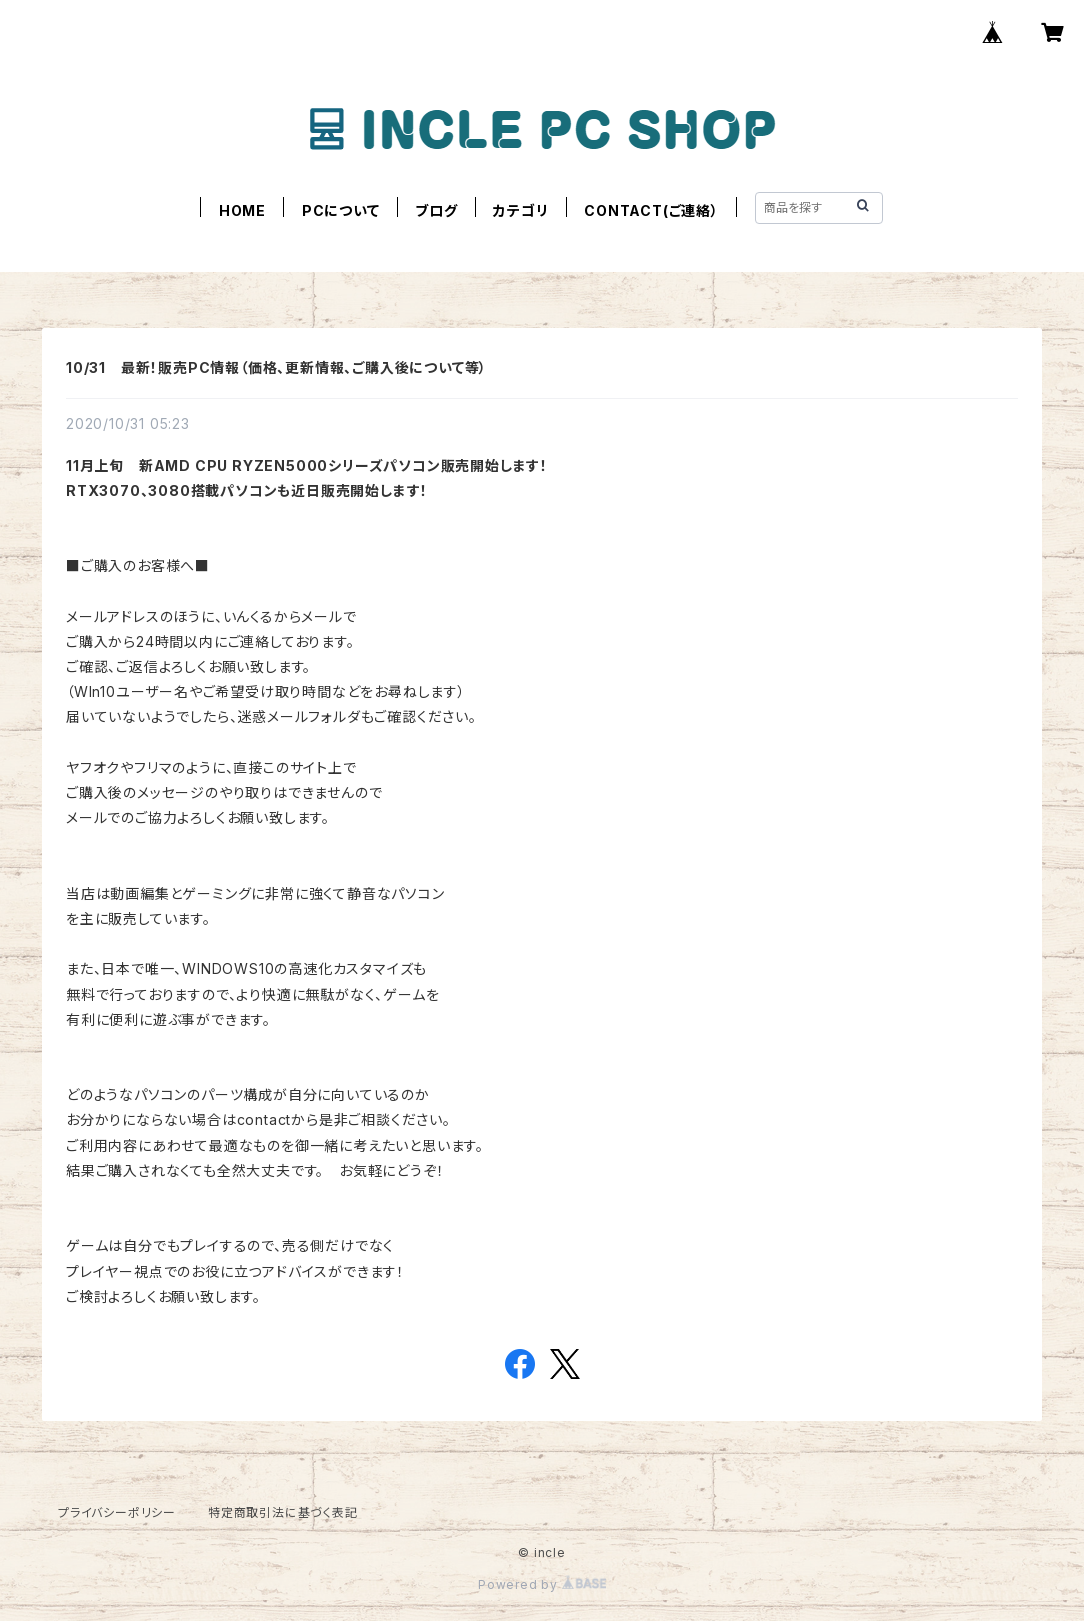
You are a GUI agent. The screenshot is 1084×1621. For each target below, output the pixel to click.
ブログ (436, 210)
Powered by (542, 1584)
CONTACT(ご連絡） (651, 210)
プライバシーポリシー (117, 1512)
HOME (242, 210)
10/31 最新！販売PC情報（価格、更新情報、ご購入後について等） (276, 367)
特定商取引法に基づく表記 (283, 1512)
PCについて (341, 210)
